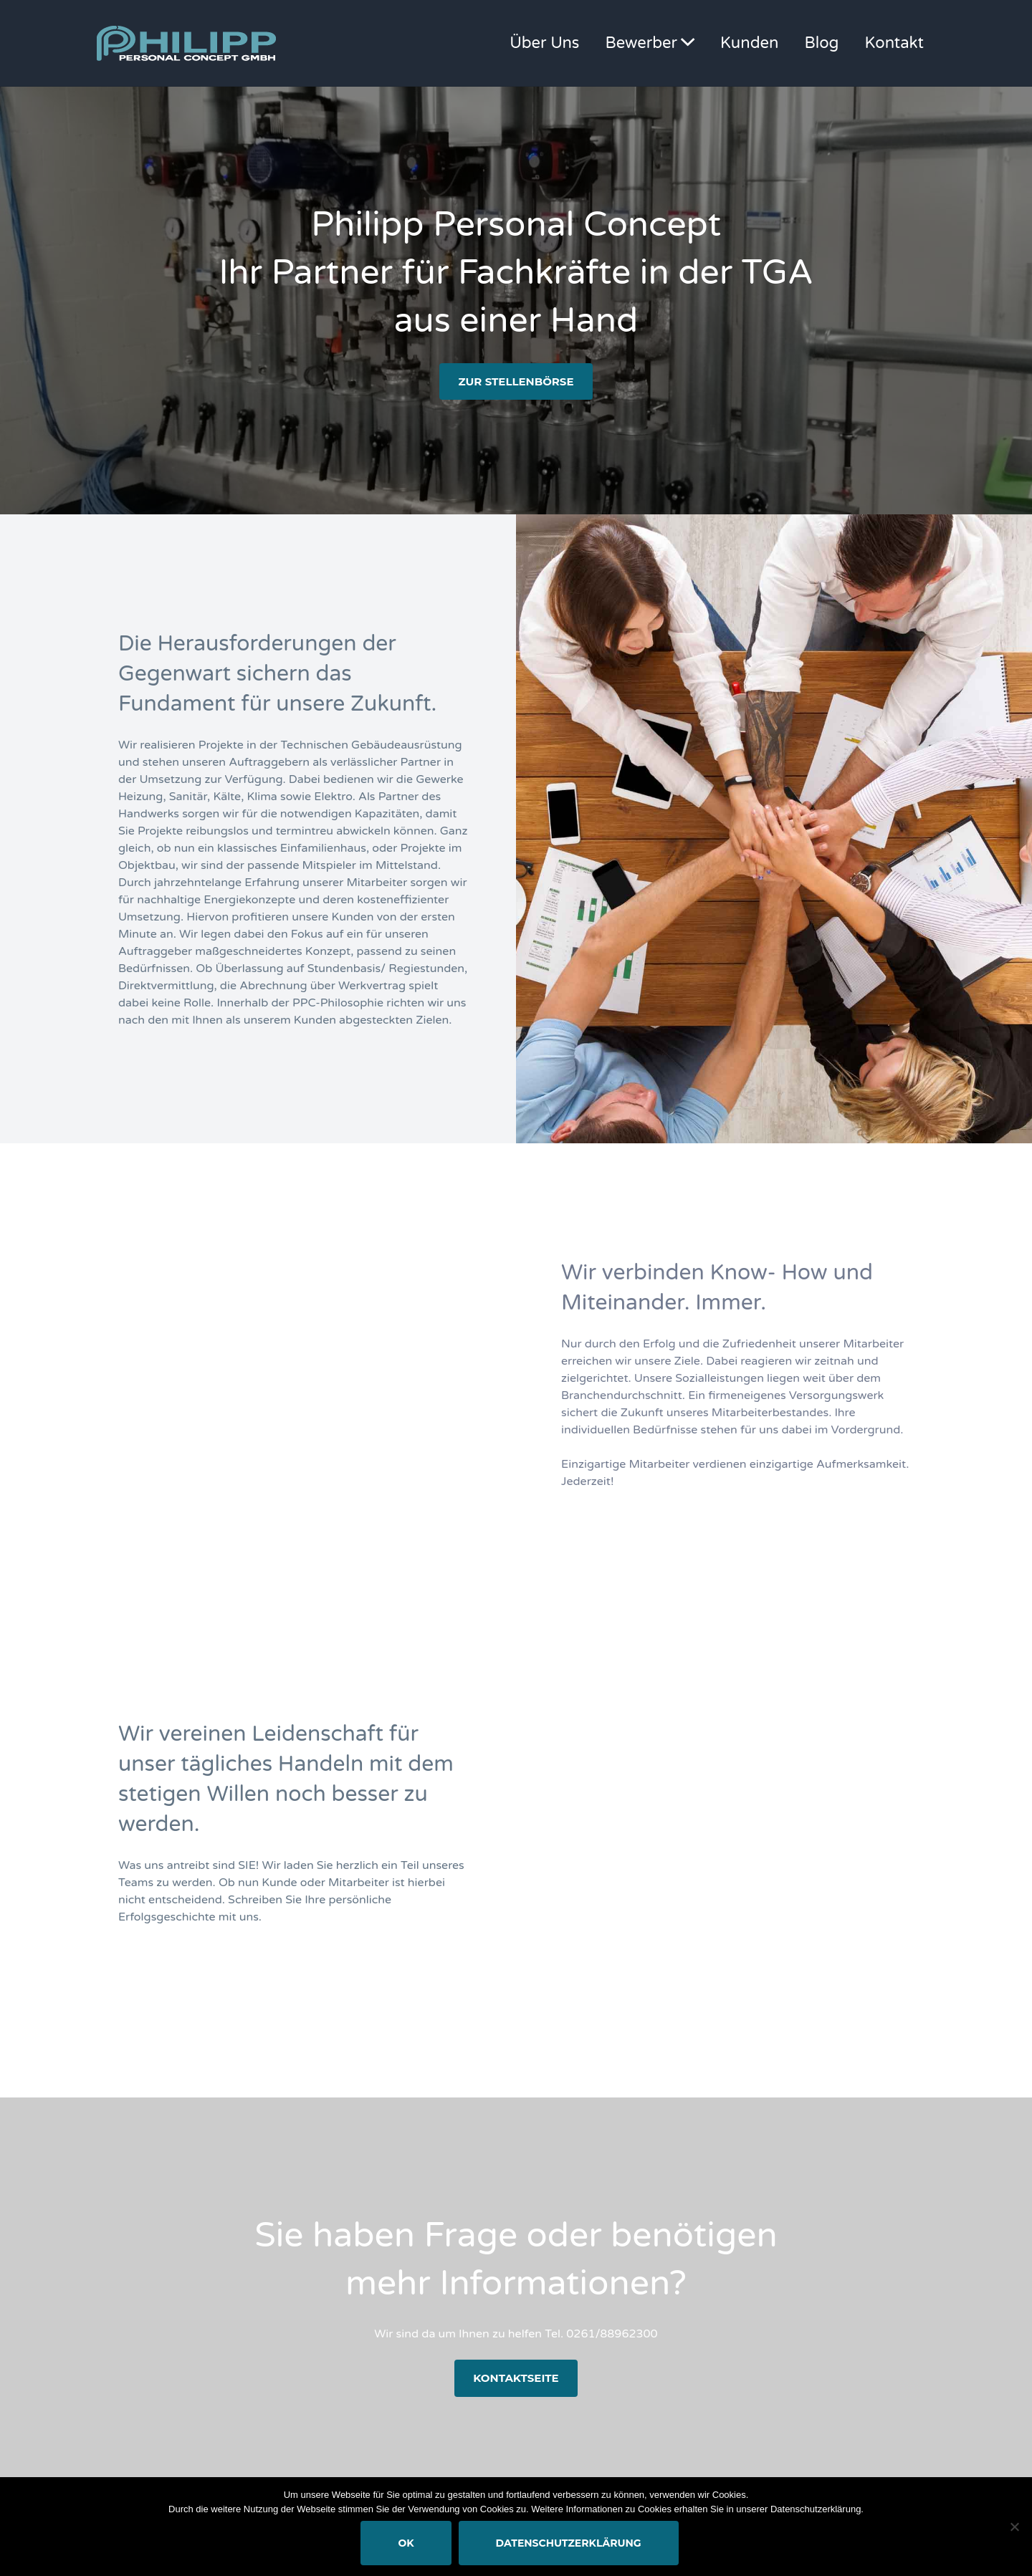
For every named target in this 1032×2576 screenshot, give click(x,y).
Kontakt (894, 43)
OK (406, 2543)
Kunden (749, 43)
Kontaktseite (515, 2378)
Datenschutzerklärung (568, 2543)
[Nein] (1014, 2526)
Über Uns (544, 43)
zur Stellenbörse (515, 381)
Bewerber (641, 43)
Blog (822, 43)
